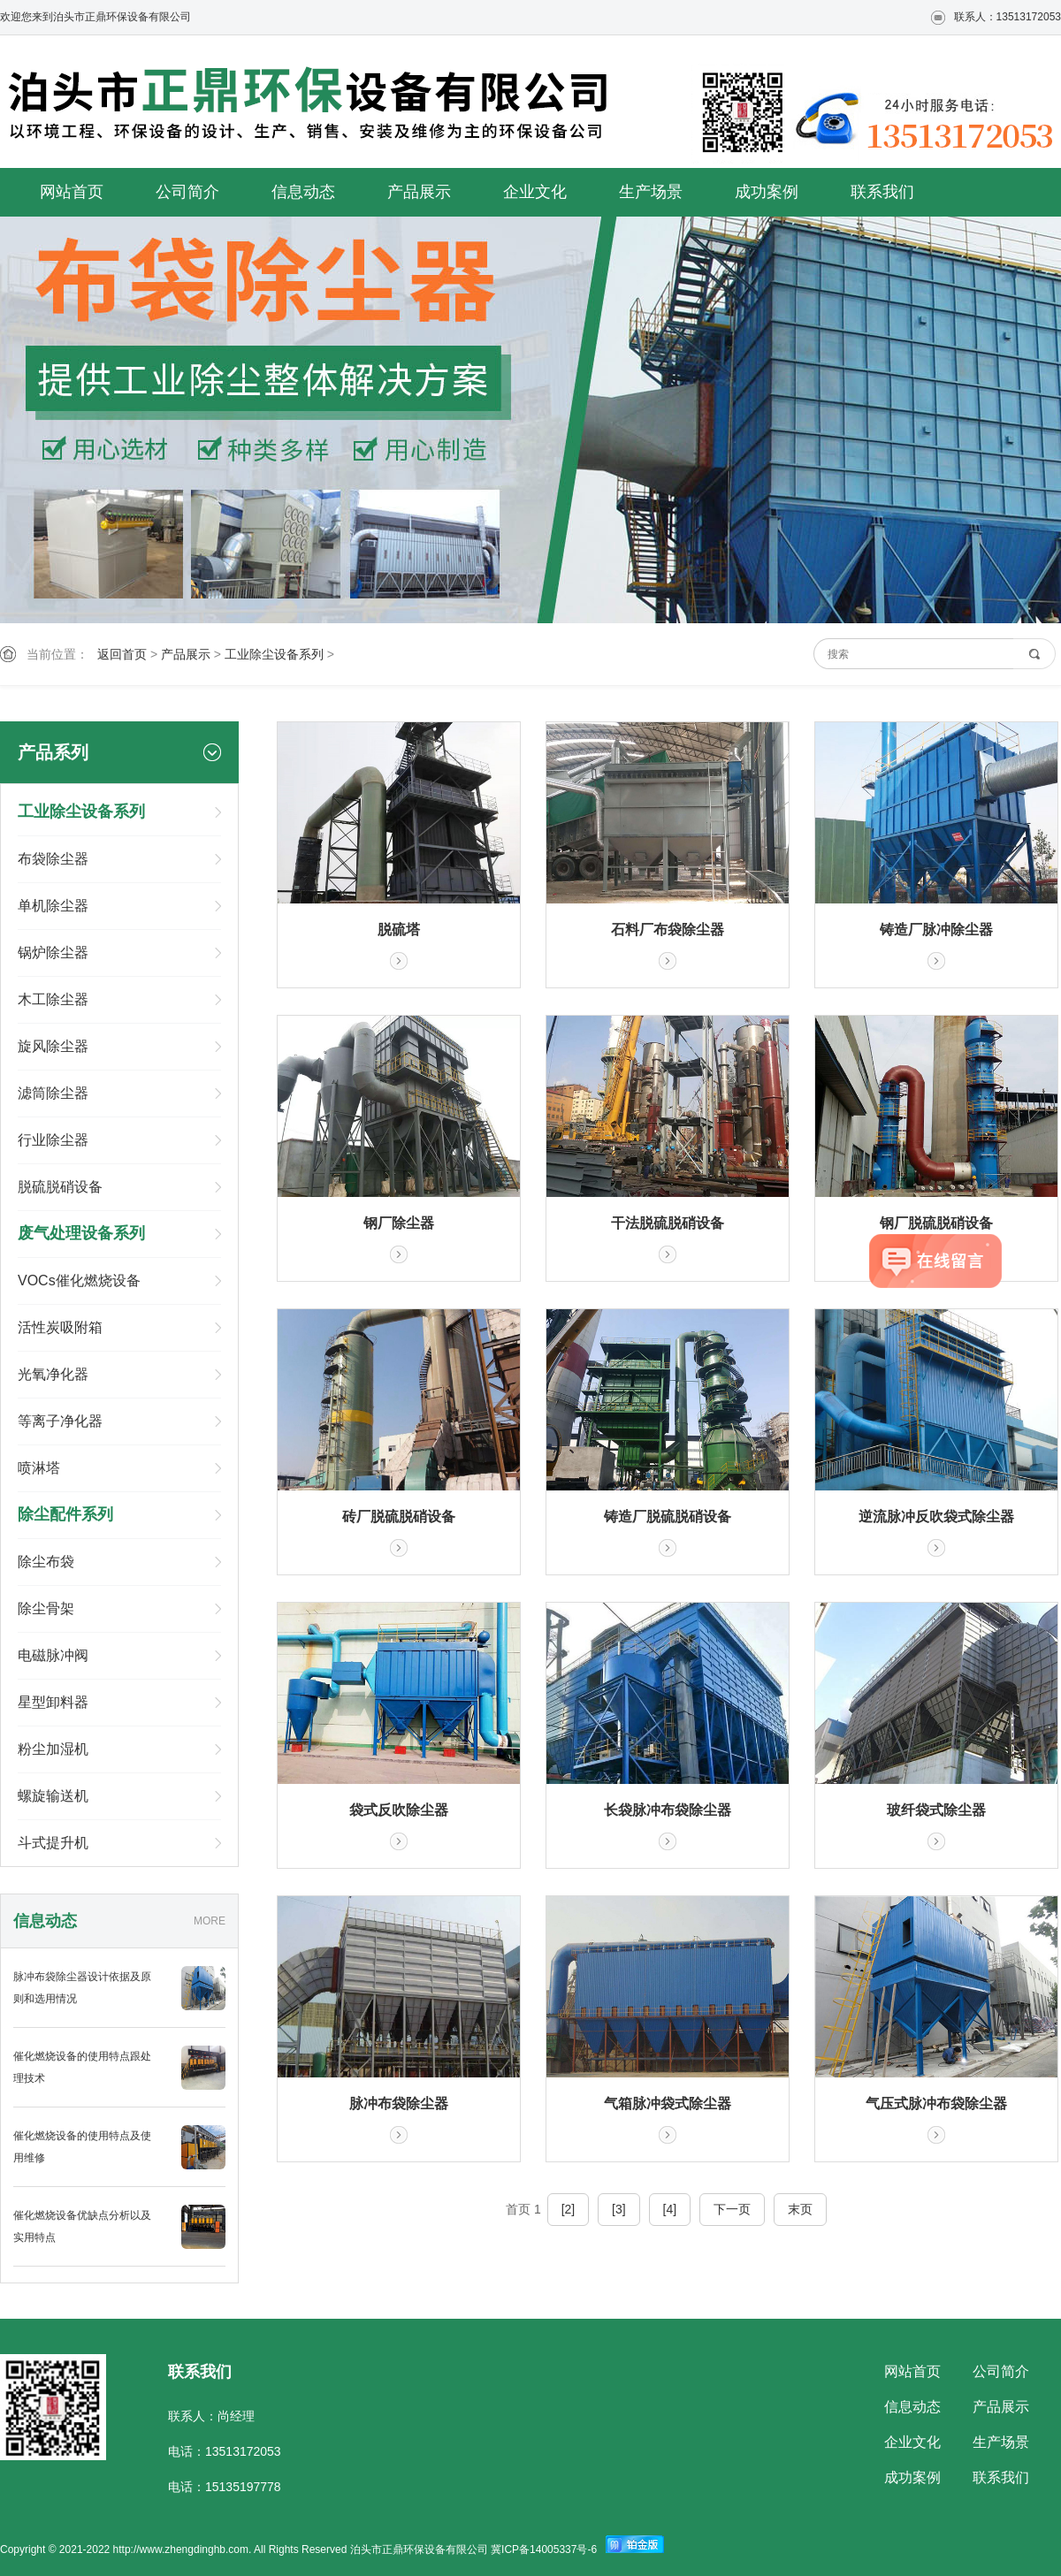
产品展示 (419, 192)
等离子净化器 (60, 1421)
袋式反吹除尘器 (398, 1810)
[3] (619, 2209)
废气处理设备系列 (81, 1233)
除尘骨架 (46, 1608)
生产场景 (651, 192)
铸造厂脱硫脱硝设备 (667, 1516)
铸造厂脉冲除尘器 (936, 929)
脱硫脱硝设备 (60, 1186)
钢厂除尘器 (398, 1223)
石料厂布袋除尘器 (667, 929)
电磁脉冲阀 (53, 1655)
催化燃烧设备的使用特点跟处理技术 (82, 2067)
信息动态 (303, 192)
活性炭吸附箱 (60, 1327)
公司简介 (187, 192)
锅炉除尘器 (53, 952)
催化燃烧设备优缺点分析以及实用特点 (82, 2226)
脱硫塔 (399, 929)
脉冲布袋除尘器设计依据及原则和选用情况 (82, 1987)
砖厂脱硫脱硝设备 (398, 1516)
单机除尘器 (53, 905)
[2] (568, 2209)
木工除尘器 (53, 999)
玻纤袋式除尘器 (936, 1810)
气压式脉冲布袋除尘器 (936, 2103)
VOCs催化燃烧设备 (79, 1280)
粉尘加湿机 (53, 1749)
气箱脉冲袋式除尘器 (667, 2103)
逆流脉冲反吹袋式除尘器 (936, 1516)
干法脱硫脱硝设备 (667, 1223)
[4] (670, 2209)
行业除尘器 (53, 1139)
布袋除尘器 (53, 858)
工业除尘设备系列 (274, 654)
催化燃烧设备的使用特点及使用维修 (82, 2147)
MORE (209, 1921)
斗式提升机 (53, 1842)
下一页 (732, 2209)
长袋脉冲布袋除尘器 (667, 1810)
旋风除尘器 (53, 1046)
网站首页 (71, 192)
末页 (800, 2209)
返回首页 (122, 654)
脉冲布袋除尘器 (398, 2103)
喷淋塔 (39, 1467)
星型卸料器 (53, 1702)
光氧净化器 (53, 1374)
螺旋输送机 (53, 1795)
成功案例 (766, 192)
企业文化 (535, 192)
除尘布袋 (46, 1561)
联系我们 (882, 192)
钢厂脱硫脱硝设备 (936, 1223)
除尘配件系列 (65, 1514)
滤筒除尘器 (53, 1093)
